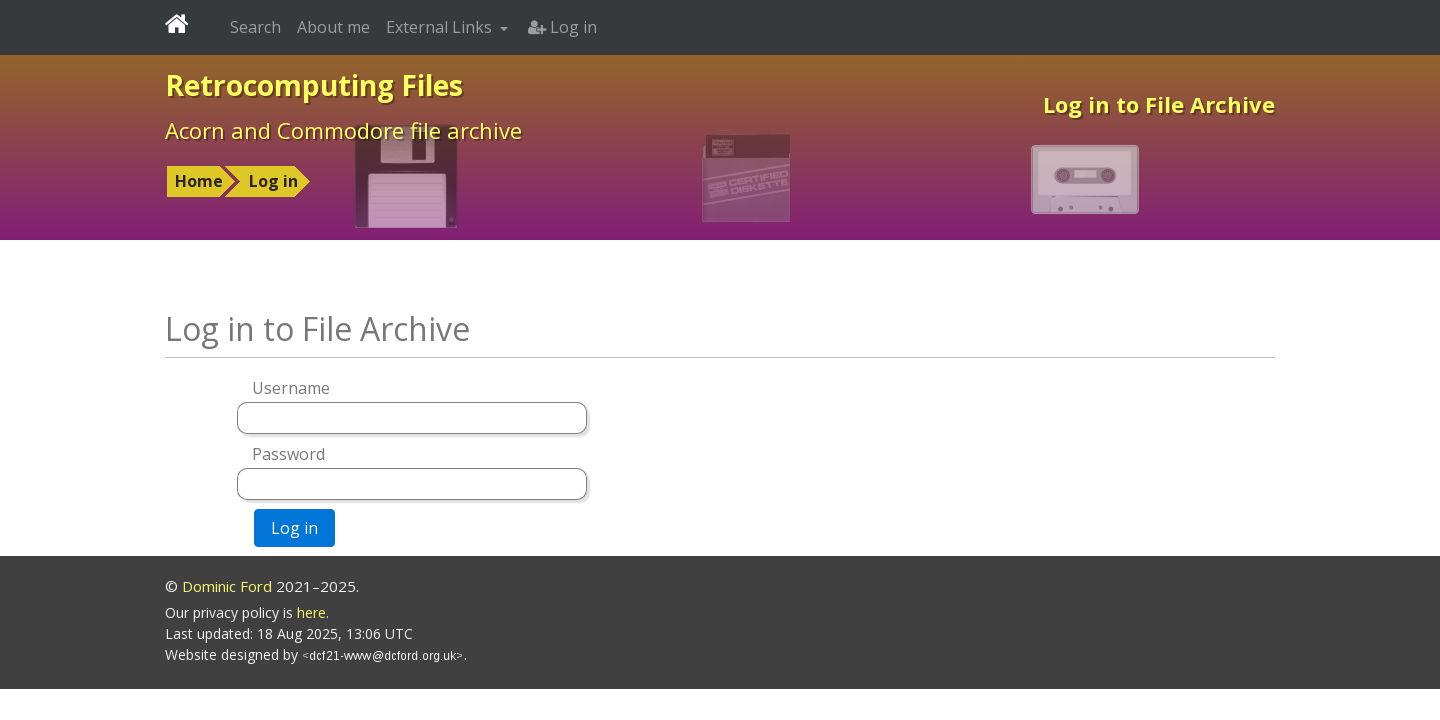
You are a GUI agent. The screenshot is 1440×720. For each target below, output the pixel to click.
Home (199, 181)
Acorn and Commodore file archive (343, 130)
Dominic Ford (227, 586)
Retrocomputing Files (314, 85)
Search (255, 27)
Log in (273, 181)
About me (333, 27)
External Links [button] (441, 27)
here (311, 612)
